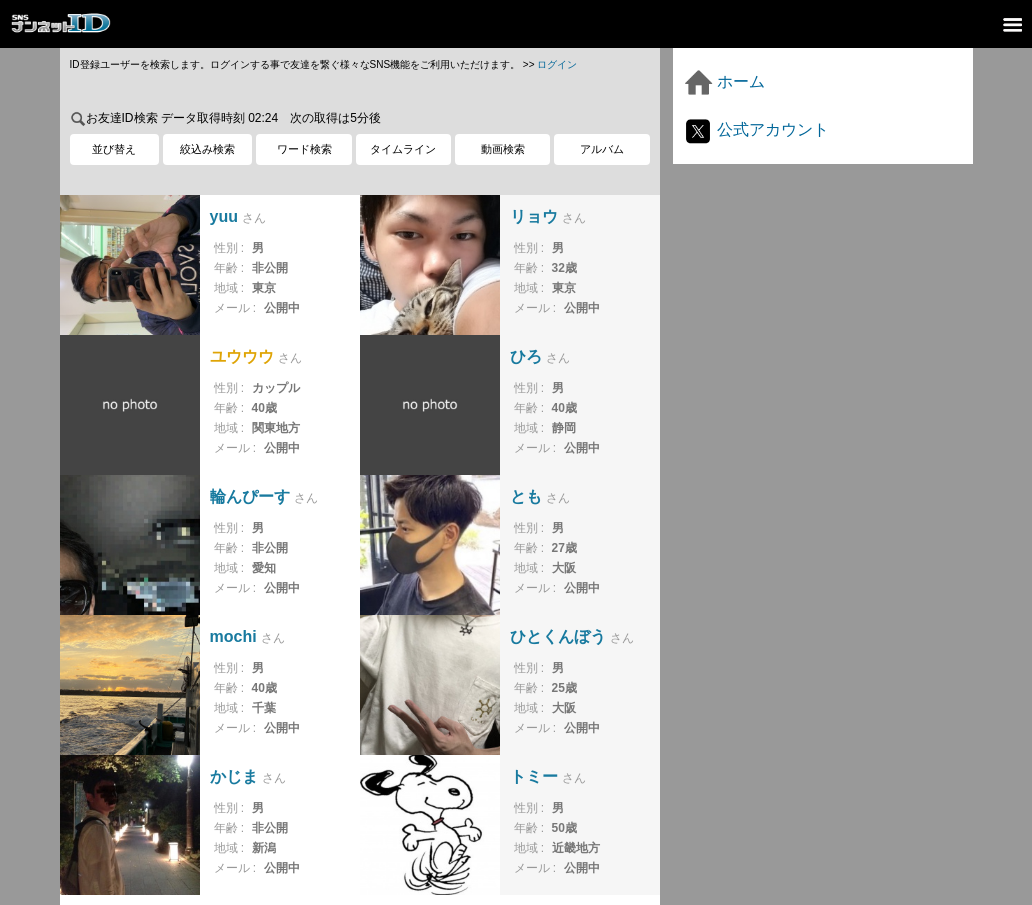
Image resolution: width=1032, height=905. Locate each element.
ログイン (557, 64)
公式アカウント (756, 129)
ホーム (724, 81)
